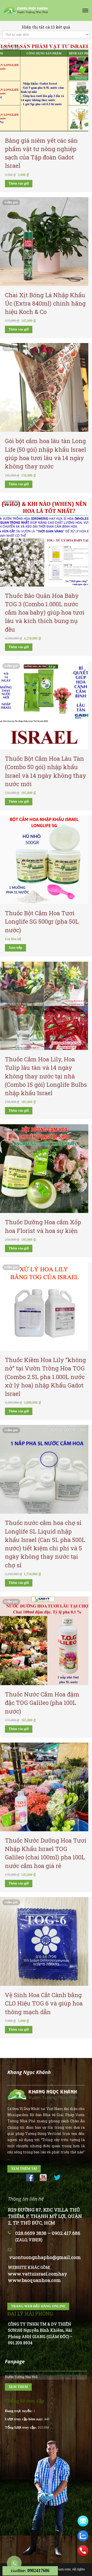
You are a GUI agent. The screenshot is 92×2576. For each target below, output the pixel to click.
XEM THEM (18, 2387)
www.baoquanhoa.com (34, 2280)
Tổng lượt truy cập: (21, 2427)
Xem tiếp (15, 948)
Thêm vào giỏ (19, 183)
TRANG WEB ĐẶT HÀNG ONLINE (38, 2306)
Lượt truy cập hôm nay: (24, 2419)
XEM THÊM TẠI (24, 2169)
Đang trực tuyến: (19, 2411)
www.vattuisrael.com (33, 2274)
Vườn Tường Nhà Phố (21, 2377)
